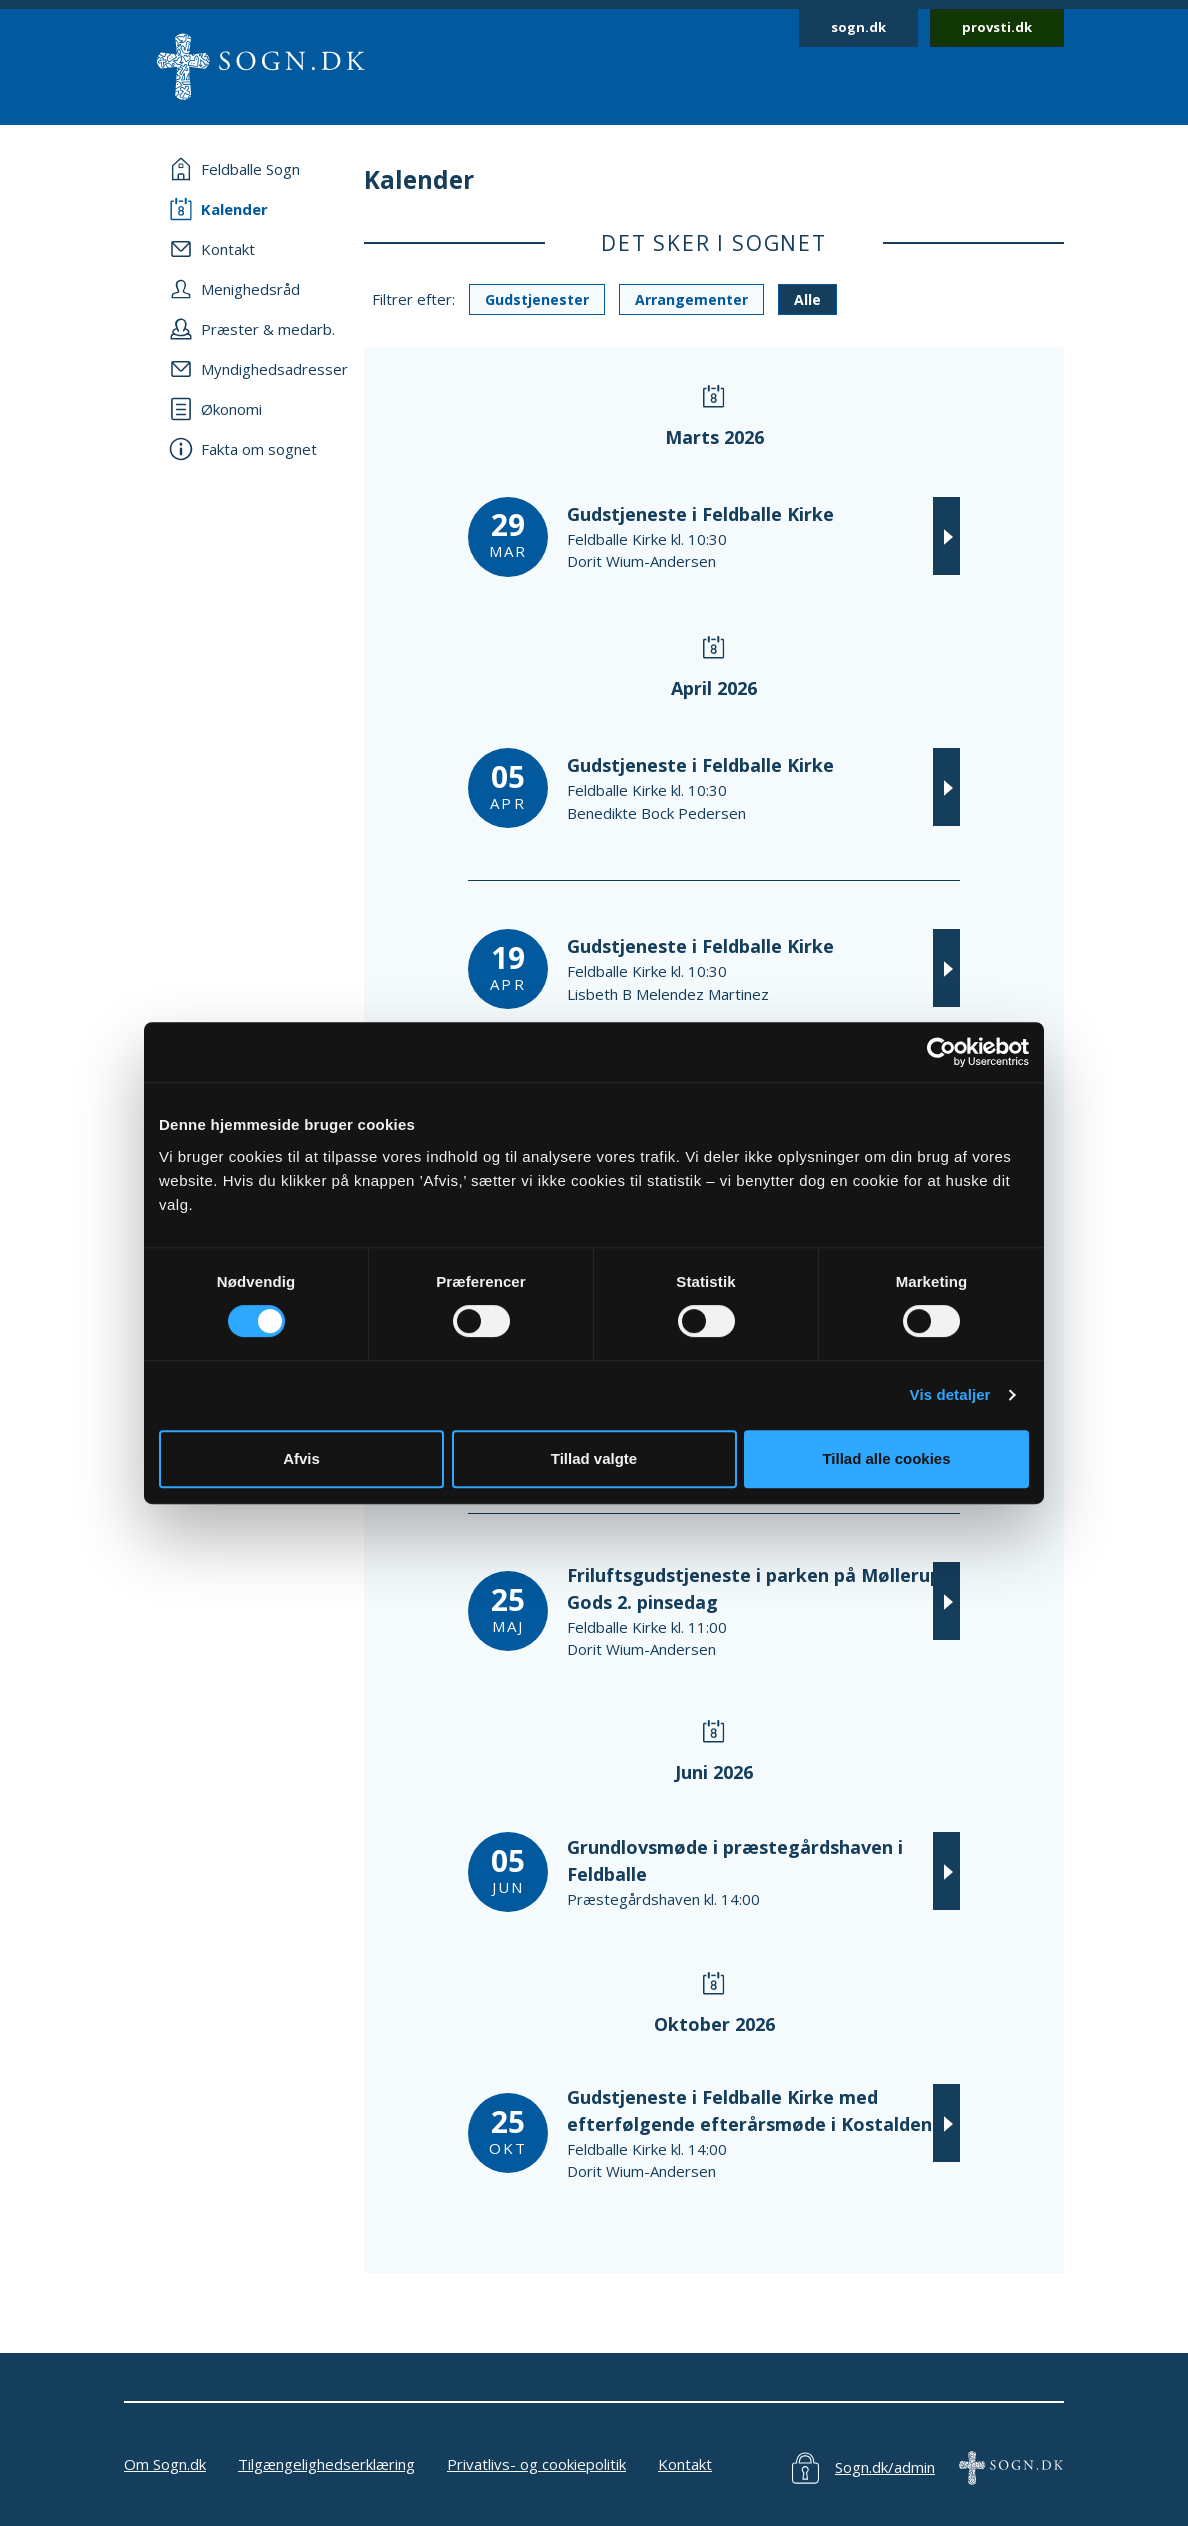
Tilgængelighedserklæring (326, 2464)
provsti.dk (997, 27)
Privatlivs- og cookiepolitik (536, 2464)
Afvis (301, 1458)
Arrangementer (691, 299)
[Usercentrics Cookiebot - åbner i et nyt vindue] (941, 1052)
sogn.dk (858, 27)
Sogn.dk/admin (885, 2467)
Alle (807, 299)
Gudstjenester (537, 299)
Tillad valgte (594, 1458)
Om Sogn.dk (165, 2464)
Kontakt (685, 2464)
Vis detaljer (950, 1394)
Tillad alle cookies (886, 1458)
